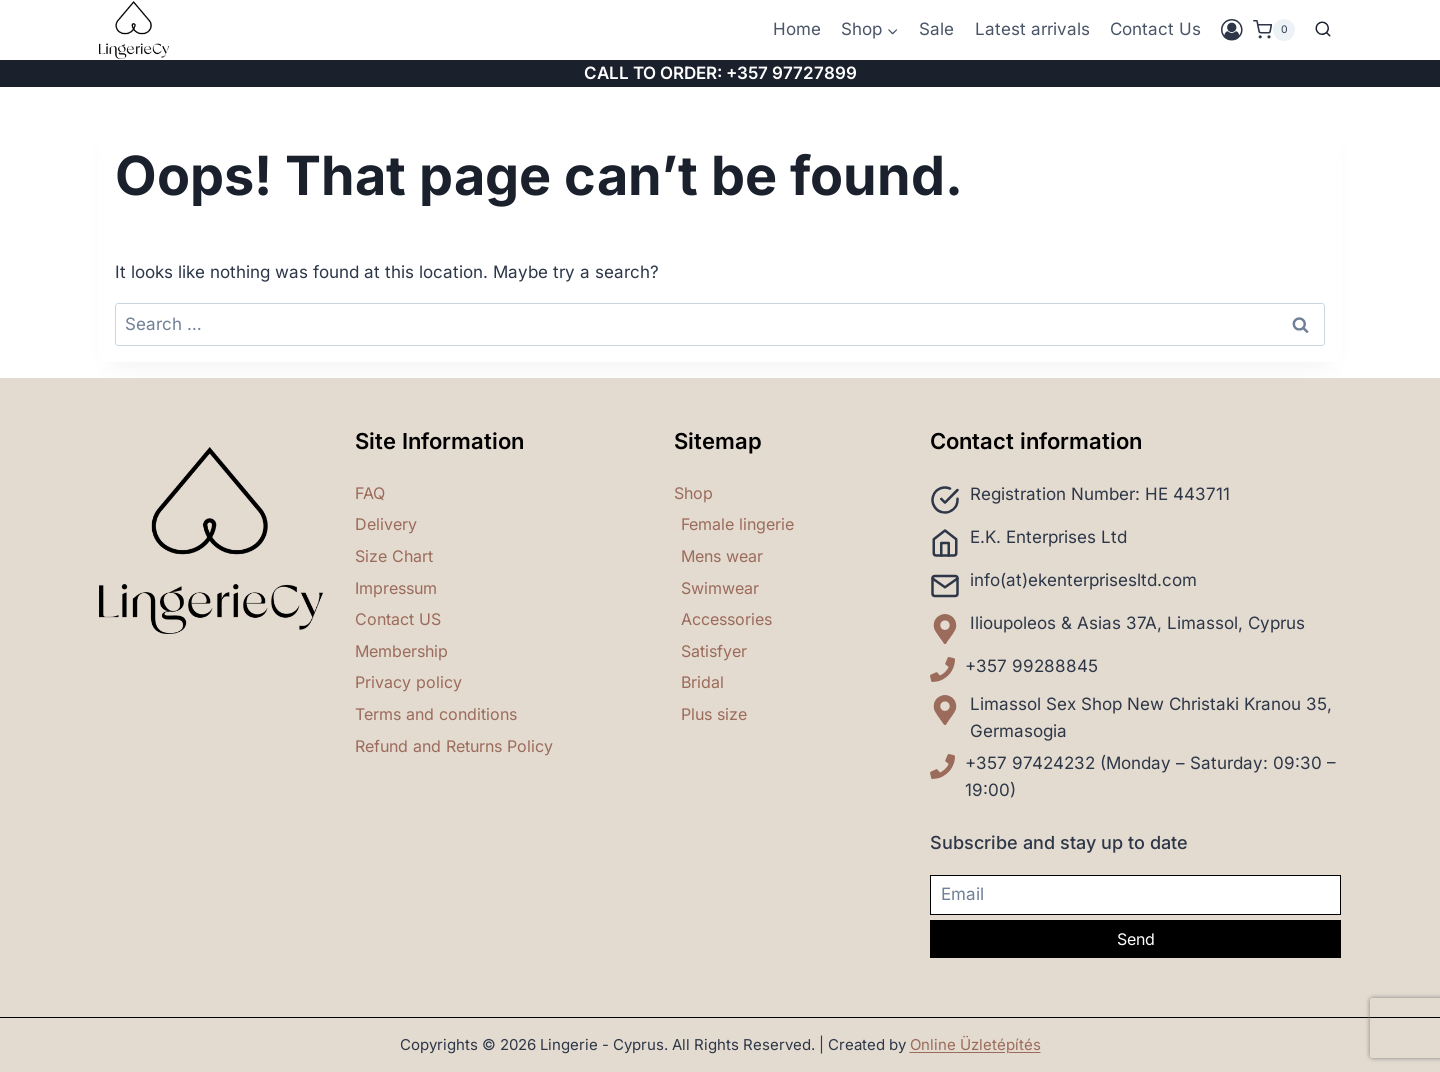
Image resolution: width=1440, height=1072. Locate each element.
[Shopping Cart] (1274, 30)
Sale (936, 29)
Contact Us (1155, 29)
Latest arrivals (1032, 29)
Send (1136, 939)
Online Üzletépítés (975, 1044)
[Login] (1232, 29)
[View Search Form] (1323, 30)
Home (797, 29)
